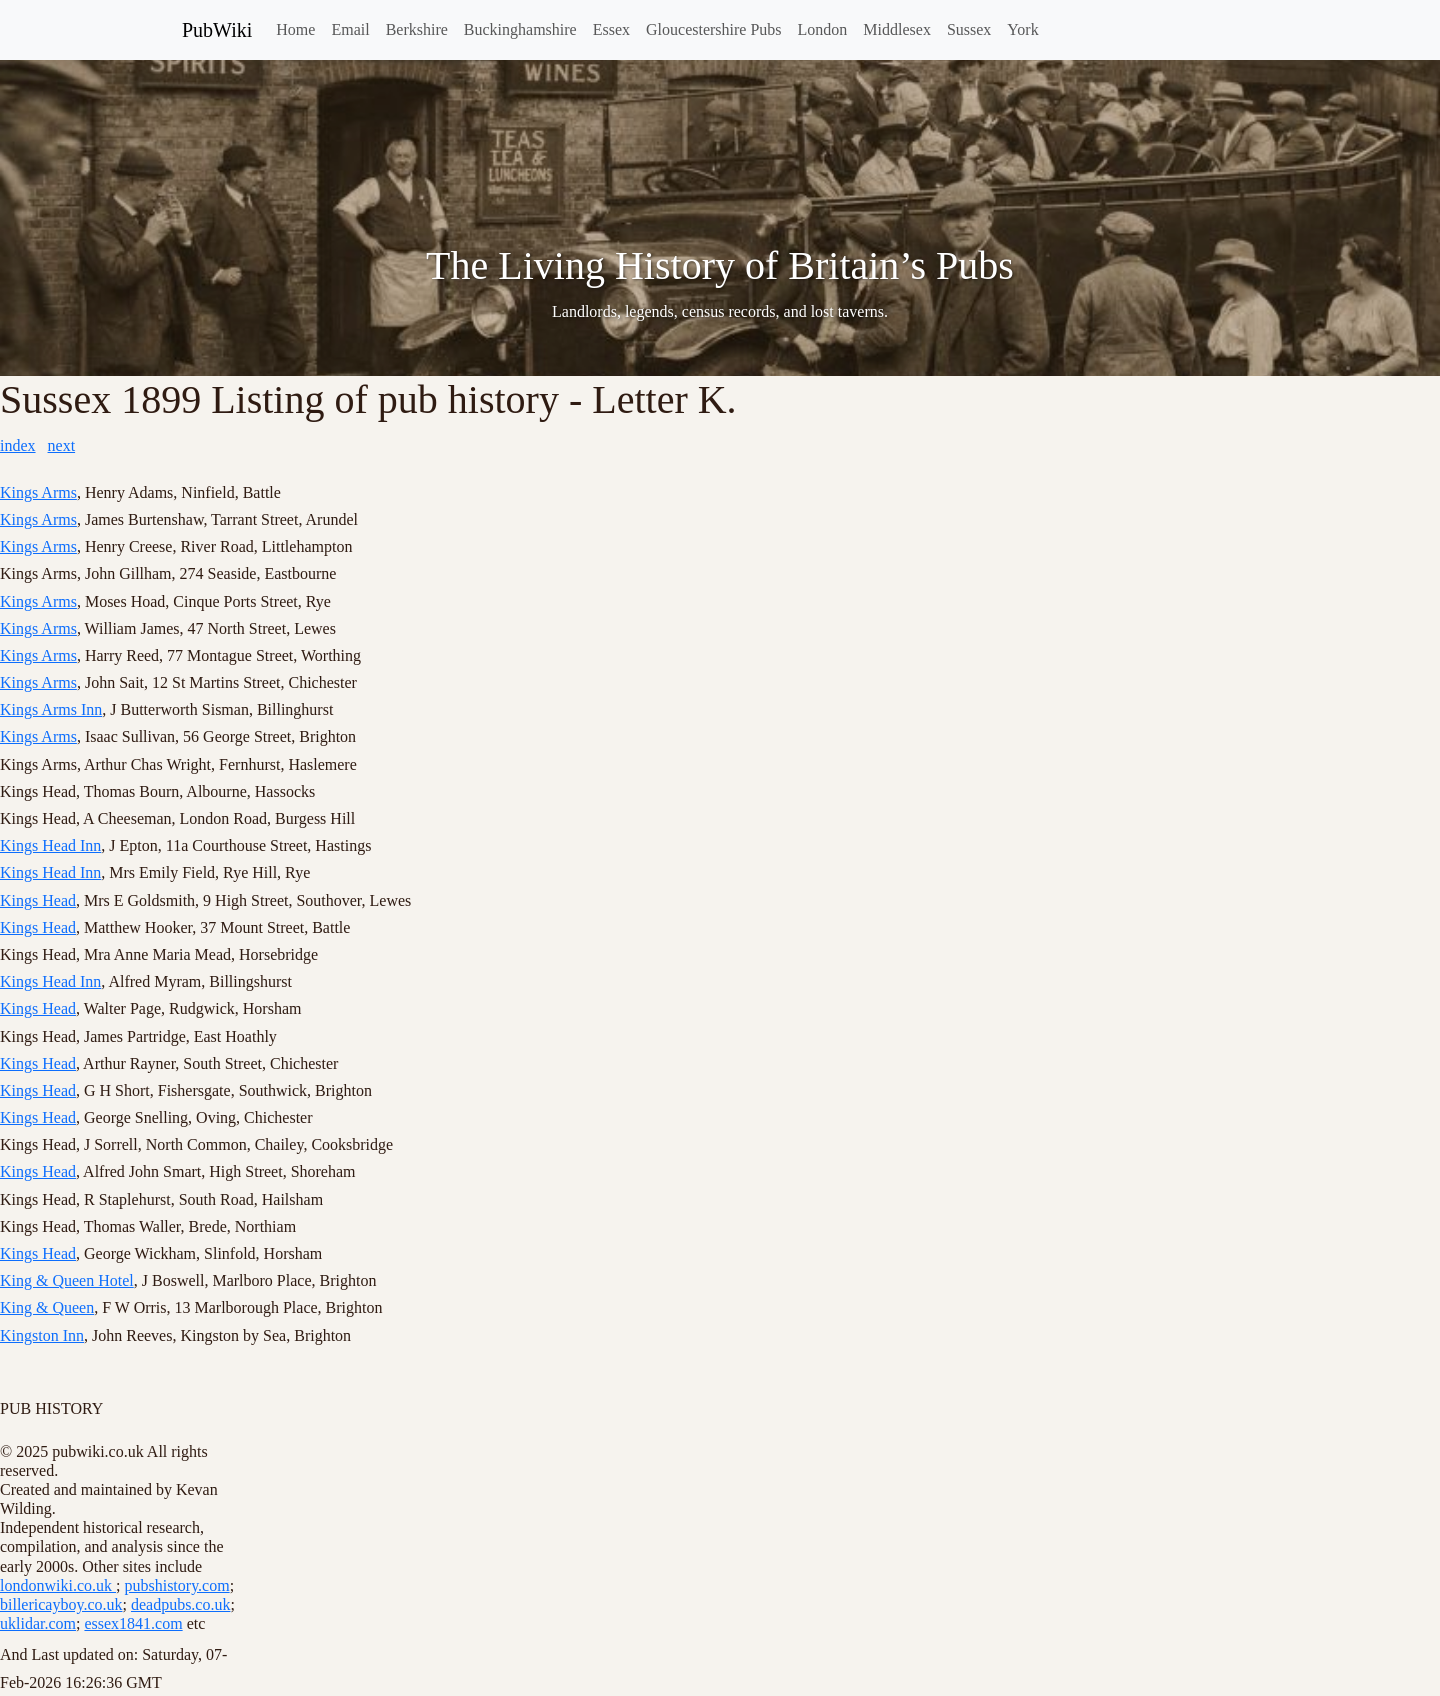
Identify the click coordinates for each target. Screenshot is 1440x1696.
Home (295, 29)
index (18, 445)
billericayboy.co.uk (61, 1604)
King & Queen (47, 1307)
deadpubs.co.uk (181, 1604)
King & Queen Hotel (67, 1280)
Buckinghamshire (520, 29)
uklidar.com (38, 1623)
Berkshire (417, 29)
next (62, 445)
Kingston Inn (42, 1335)
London (823, 29)
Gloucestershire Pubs (714, 29)
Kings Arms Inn (51, 709)
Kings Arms (38, 492)
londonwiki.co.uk (58, 1585)
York (1022, 29)
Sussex (969, 29)
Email (350, 29)
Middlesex (897, 29)
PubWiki (217, 30)
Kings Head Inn (50, 845)
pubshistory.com (176, 1585)
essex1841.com (133, 1623)
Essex (611, 29)
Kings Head (38, 900)
